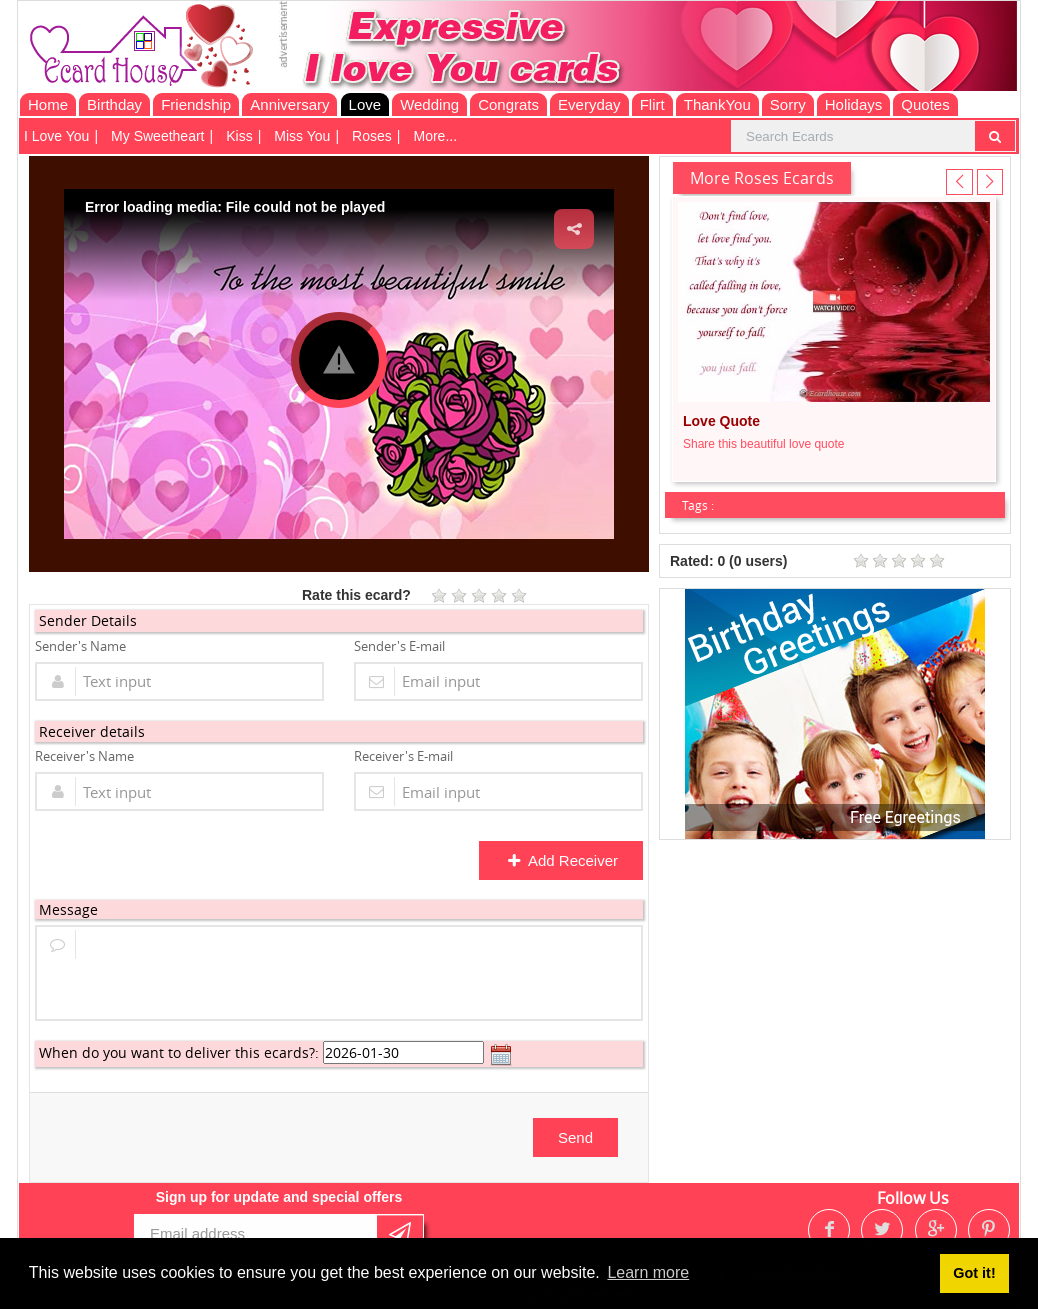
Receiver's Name (84, 756)
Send (575, 1137)
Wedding (429, 104)
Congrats (508, 104)
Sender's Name (80, 646)
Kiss (239, 136)
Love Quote (721, 421)
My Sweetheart (157, 136)
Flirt (652, 104)
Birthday (114, 104)
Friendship (196, 104)
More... (435, 136)
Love (365, 104)
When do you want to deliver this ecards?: (179, 1052)
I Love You (56, 136)
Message (68, 909)
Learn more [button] (648, 1272)
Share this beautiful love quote (763, 444)
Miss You (302, 136)
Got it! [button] (974, 1273)
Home (48, 104)
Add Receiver (562, 860)
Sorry (788, 104)
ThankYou (717, 104)
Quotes (925, 104)
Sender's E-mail (399, 646)
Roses (372, 136)
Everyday (589, 104)
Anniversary (289, 104)
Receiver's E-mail (403, 756)
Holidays (854, 104)
